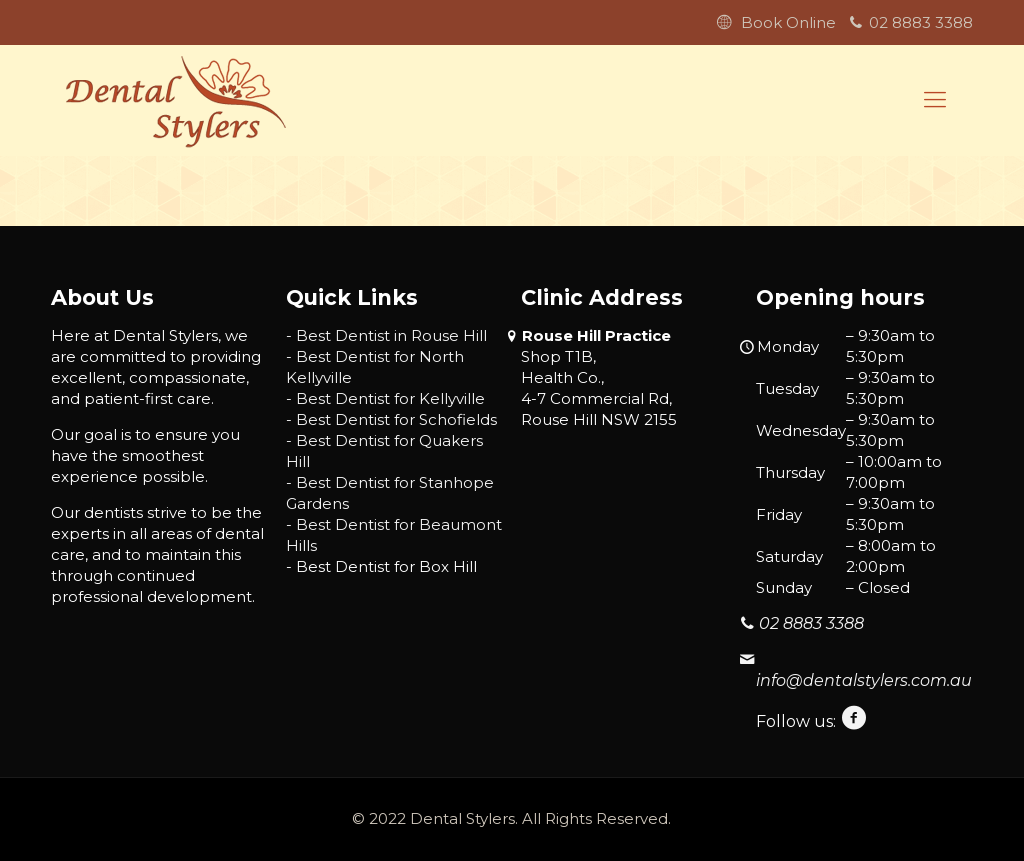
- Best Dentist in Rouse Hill (386, 335)
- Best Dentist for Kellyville (385, 398)
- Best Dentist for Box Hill (381, 566)
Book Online (788, 22)
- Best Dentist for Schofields (391, 419)
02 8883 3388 (921, 22)
